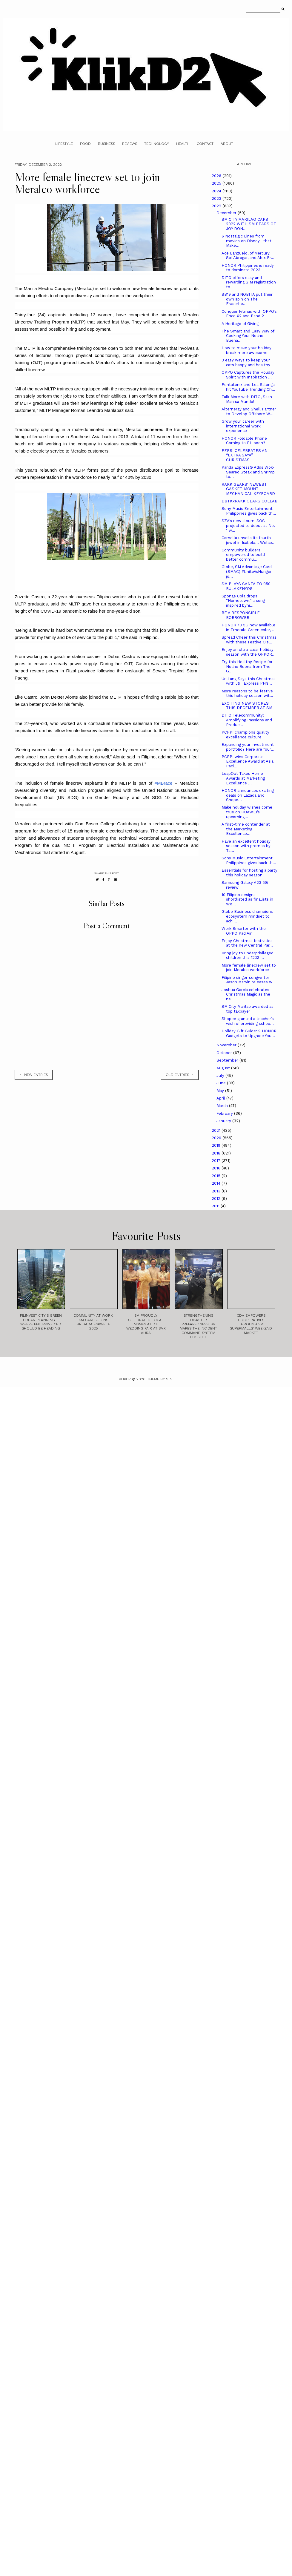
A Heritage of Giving (240, 323)
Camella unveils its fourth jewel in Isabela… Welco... (249, 540)
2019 (217, 1145)
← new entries (33, 1075)
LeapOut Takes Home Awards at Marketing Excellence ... (243, 778)
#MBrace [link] (164, 783)
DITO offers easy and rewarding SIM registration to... (249, 282)
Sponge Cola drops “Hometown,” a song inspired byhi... (243, 601)
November (227, 1045)
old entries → (180, 1075)
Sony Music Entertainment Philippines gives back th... (249, 511)
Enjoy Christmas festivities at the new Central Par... (247, 943)
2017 (217, 1160)
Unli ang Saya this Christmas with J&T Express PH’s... (249, 681)
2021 (217, 1130)
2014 (217, 1183)
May (220, 1090)
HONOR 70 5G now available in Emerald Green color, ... (249, 627)
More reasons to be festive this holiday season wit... (247, 693)
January (224, 1121)
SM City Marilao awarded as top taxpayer (247, 1008)
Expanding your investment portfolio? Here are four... (248, 747)
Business (106, 144)
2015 (217, 1176)
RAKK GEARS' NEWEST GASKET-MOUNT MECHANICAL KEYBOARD (248, 489)
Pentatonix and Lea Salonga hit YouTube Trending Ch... (248, 387)
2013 (217, 1191)
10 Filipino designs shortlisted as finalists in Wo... (247, 899)
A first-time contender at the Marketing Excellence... (246, 829)
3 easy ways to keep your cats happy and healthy (246, 362)
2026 (217, 176)
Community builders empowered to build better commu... (243, 555)
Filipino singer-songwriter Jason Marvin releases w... (249, 980)
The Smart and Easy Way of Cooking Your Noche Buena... (248, 336)
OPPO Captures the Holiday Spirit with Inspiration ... (248, 374)
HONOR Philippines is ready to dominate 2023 (248, 267)
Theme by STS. (160, 1379)
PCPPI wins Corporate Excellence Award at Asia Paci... (247, 761)
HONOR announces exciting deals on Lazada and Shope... (248, 795)
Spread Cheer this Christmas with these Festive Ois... (249, 639)
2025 (217, 183)
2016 (217, 1168)
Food (85, 144)
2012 (217, 1198)
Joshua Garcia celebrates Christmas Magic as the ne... (246, 994)
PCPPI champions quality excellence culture (245, 734)
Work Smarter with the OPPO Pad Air (244, 931)
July (220, 1075)
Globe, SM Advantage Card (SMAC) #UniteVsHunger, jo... (247, 571)
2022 (217, 206)
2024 (217, 191)
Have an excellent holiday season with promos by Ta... (246, 846)
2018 (217, 1153)
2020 (217, 1138)
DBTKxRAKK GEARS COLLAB (249, 501)
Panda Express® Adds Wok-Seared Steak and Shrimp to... (248, 472)
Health (183, 144)
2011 (216, 1206)
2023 (217, 198)
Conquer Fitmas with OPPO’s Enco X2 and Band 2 (249, 313)
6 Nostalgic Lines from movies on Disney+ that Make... (246, 241)
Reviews (129, 144)
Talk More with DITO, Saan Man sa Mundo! (247, 399)
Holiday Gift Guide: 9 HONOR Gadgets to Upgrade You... (249, 1033)
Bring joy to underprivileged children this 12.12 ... (247, 955)
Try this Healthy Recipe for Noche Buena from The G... (247, 666)
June (221, 1083)
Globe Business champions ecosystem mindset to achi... (247, 916)
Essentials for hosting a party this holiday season (249, 872)
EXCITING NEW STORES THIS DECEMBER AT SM (247, 705)
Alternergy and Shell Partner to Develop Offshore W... (249, 411)
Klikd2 (125, 1379)
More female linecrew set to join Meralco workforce (249, 967)
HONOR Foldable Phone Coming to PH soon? (244, 440)
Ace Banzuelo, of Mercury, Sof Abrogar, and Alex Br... (248, 255)
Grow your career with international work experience (243, 426)
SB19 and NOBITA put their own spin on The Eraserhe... (247, 299)
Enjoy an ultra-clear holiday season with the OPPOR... (249, 652)
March (222, 1105)
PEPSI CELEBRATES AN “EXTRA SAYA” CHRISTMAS (245, 455)
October (224, 1053)
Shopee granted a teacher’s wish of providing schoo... (248, 1021)
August (223, 1068)
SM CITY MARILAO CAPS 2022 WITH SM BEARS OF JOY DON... (249, 224)
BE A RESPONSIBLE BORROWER (241, 615)
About (227, 144)
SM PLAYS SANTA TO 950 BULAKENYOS (246, 586)
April (221, 1098)
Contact (205, 144)
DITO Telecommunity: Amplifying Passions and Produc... (247, 720)
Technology (156, 144)
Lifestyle (64, 144)
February (225, 1113)
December (227, 213)
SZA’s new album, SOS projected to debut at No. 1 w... (248, 525)
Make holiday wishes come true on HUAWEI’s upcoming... (247, 812)
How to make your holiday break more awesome (246, 350)
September (227, 1060)
